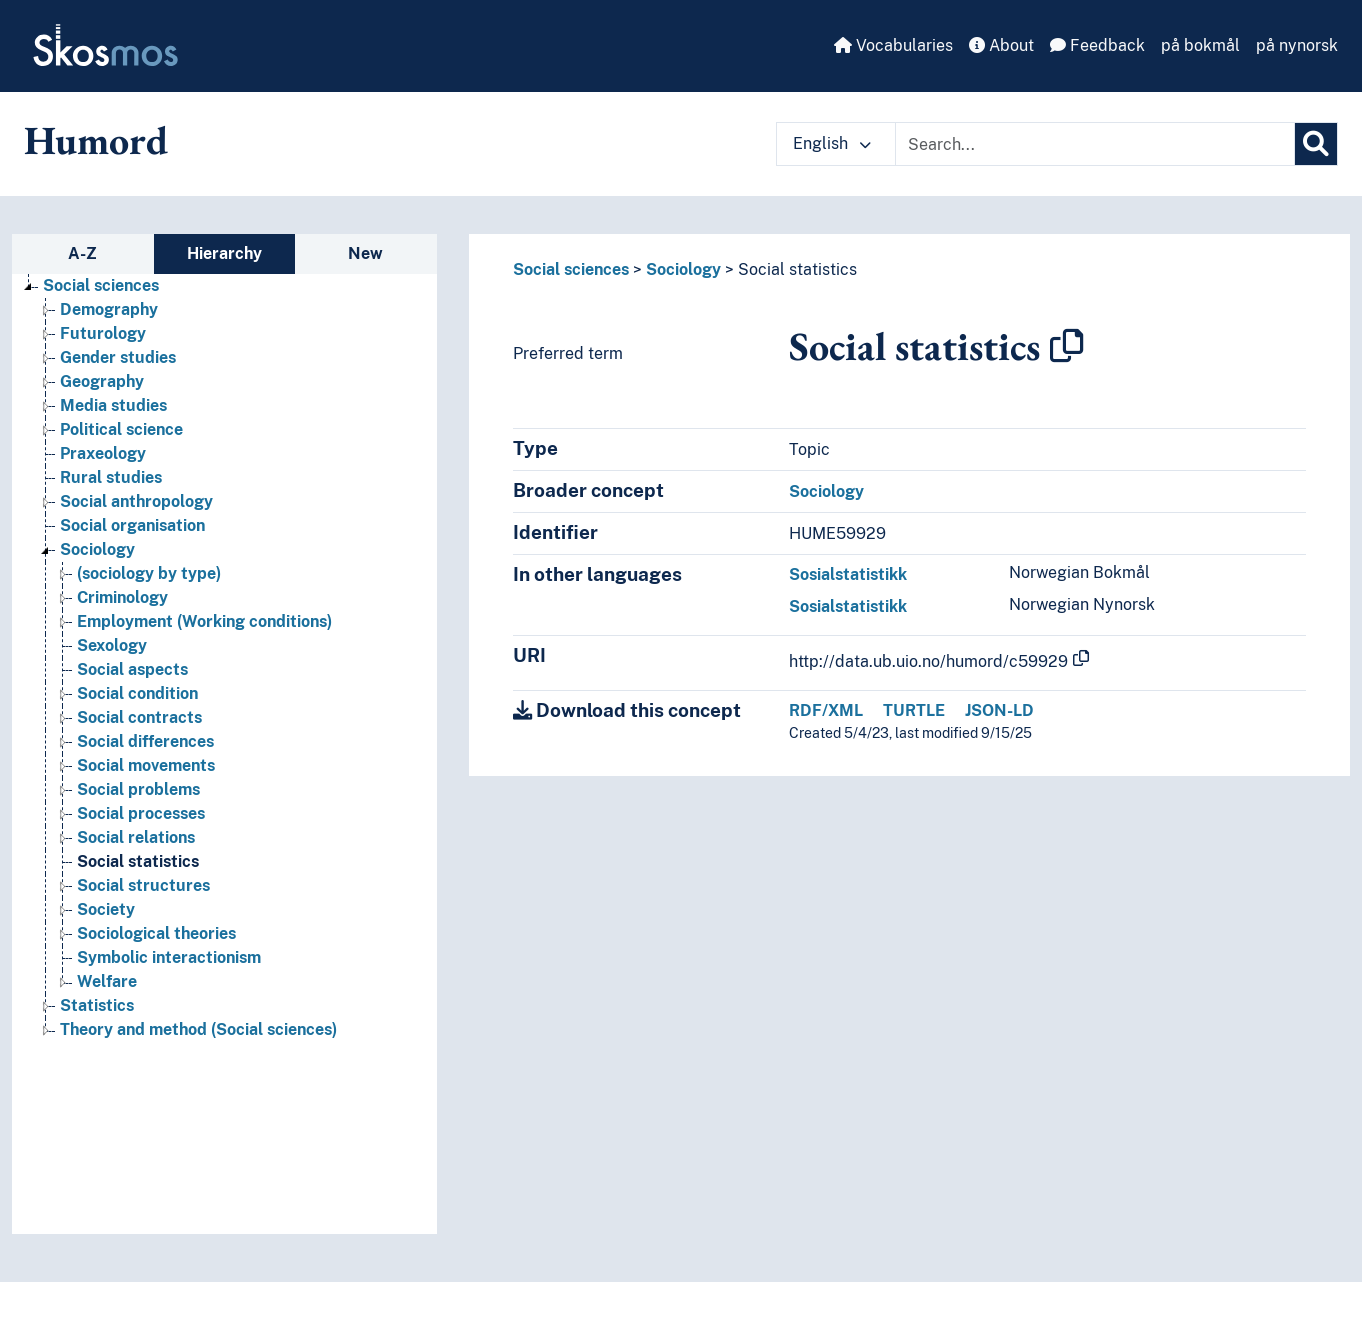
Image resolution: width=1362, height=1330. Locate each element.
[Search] (1316, 144)
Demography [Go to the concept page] (109, 309)
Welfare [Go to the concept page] (107, 981)
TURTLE (914, 710)
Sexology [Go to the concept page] (112, 645)
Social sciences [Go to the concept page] (101, 285)
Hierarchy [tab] (224, 253)
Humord (96, 140)
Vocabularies (893, 45)
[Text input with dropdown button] (1095, 144)
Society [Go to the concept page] (106, 909)
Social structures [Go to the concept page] (143, 885)
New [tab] (365, 253)
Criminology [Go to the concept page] (122, 597)
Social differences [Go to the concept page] (145, 741)
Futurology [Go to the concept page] (103, 333)
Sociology (683, 269)
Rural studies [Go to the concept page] (111, 477)
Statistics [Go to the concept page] (97, 1005)
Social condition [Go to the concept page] (137, 693)
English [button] (832, 143)
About (1001, 45)
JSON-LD (999, 710)
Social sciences (571, 269)
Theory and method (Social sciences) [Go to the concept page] (198, 1029)
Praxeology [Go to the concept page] (103, 453)
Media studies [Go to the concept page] (113, 405)
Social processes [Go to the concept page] (141, 813)
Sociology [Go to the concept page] (97, 549)
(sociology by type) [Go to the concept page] (149, 573)
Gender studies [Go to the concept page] (118, 357)
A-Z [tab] (82, 253)
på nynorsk (1297, 45)
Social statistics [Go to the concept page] (138, 861)
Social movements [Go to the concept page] (146, 765)
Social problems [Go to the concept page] (138, 789)
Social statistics (797, 269)
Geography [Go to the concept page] (102, 381)
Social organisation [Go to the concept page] (132, 525)
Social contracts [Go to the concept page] (139, 717)
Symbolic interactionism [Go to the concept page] (169, 957)
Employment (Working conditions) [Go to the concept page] (204, 621)
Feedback (1097, 45)
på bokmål (1200, 45)
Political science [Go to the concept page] (121, 429)
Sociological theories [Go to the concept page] (156, 933)
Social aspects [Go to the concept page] (132, 669)
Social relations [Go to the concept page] (136, 837)
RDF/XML (826, 710)
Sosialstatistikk (848, 574)
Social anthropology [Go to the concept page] (136, 501)
